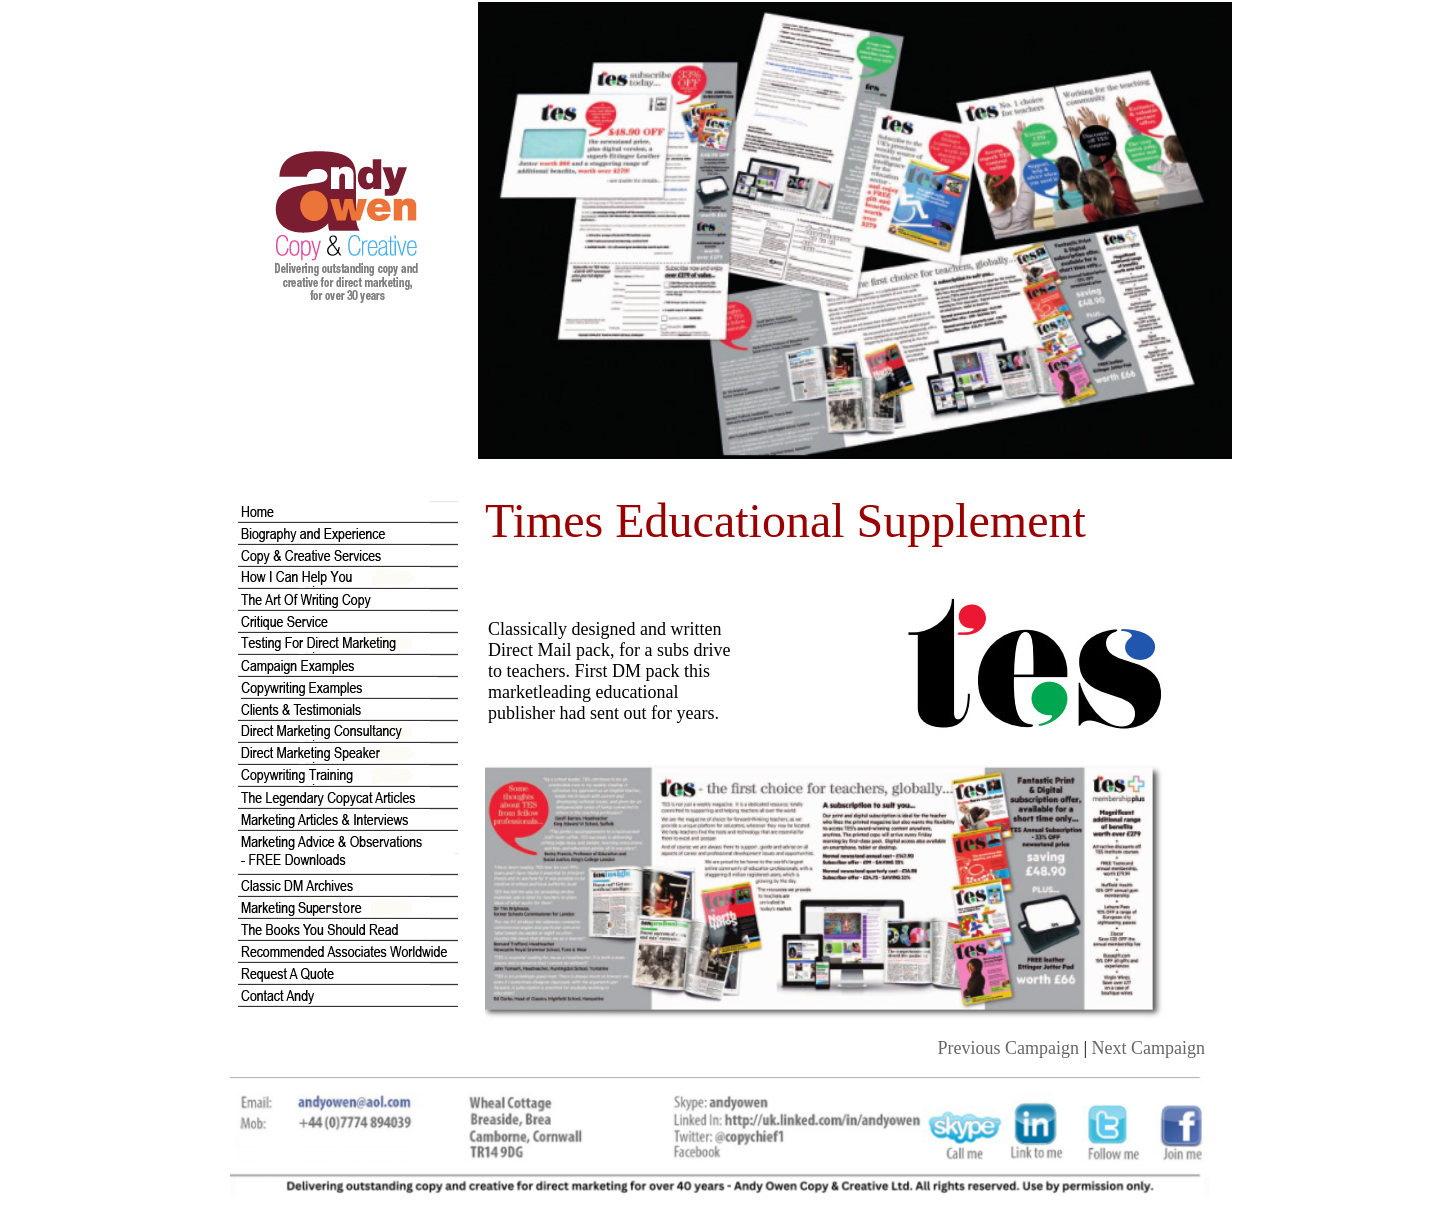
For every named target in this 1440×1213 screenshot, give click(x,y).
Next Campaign (1148, 1048)
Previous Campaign (1008, 1048)
